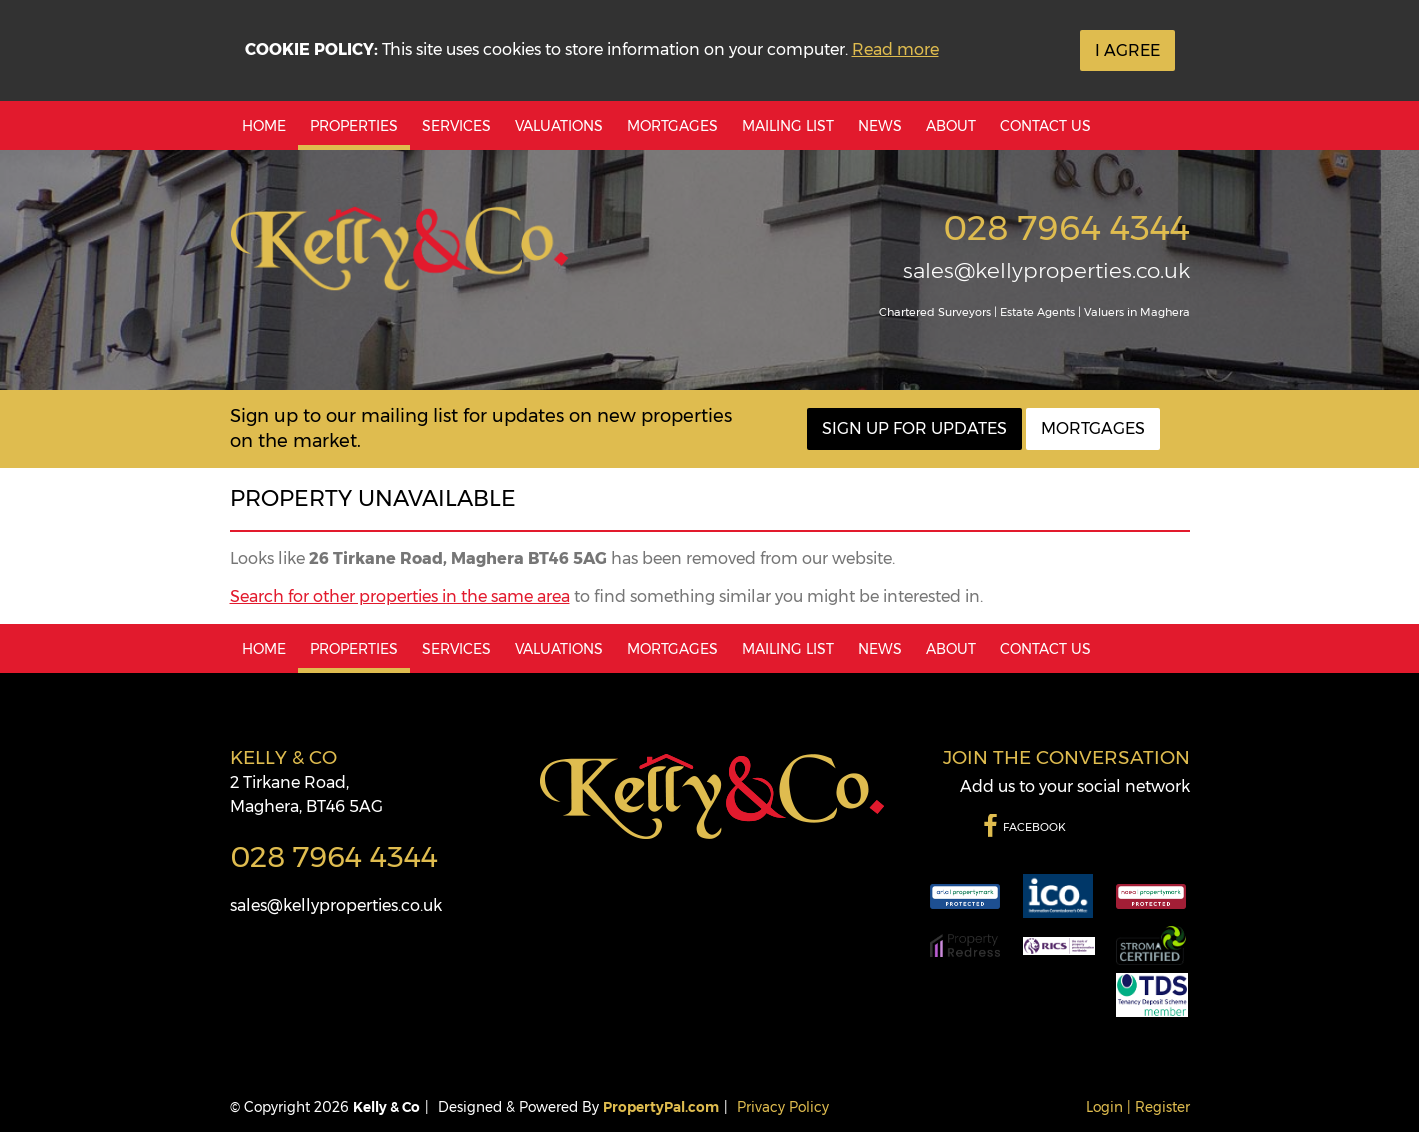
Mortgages (672, 126)
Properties (354, 126)
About (951, 126)
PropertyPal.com (661, 1107)
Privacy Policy (783, 1107)
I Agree (1127, 50)
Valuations (559, 126)
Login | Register (1138, 1107)
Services (456, 126)
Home (264, 126)
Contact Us (1045, 126)
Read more (895, 49)
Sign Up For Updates (914, 428)
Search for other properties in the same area (400, 596)
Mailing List (788, 126)
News (880, 126)
